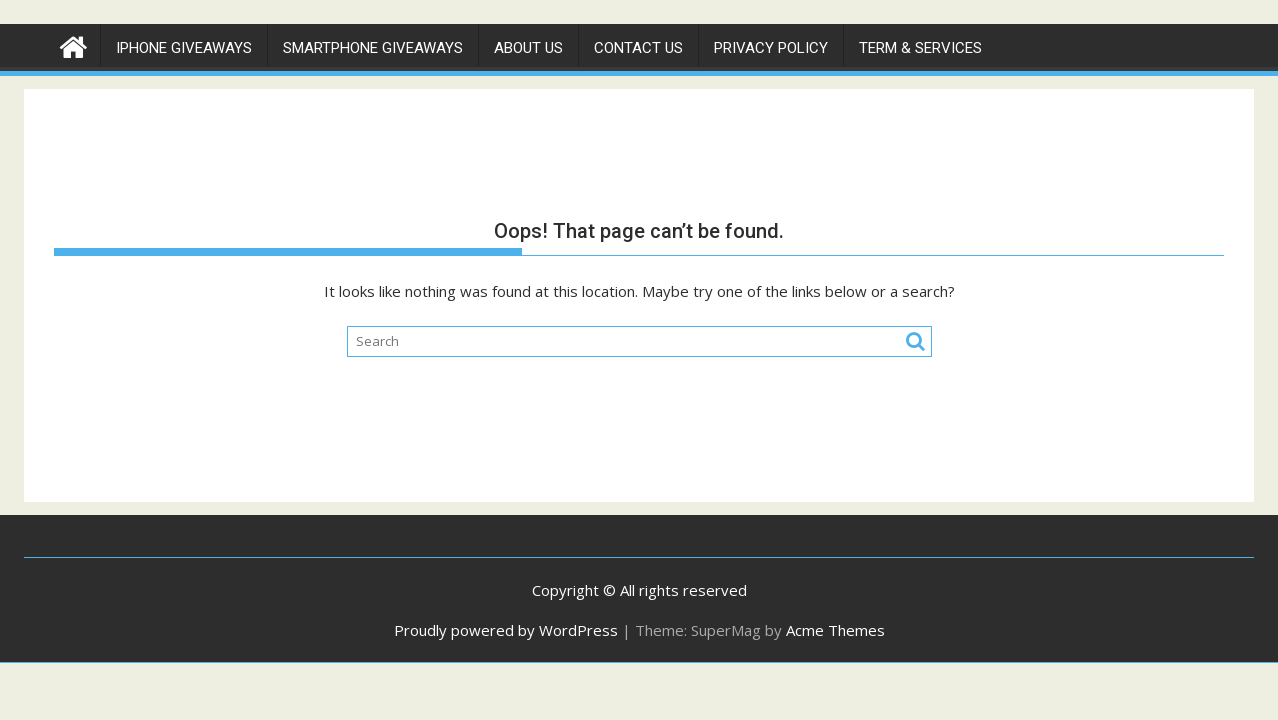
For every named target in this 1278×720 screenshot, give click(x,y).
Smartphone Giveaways (373, 48)
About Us (528, 48)
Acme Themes (835, 630)
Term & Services (920, 48)
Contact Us (638, 48)
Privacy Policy (771, 48)
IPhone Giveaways (184, 48)
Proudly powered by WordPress (506, 630)
